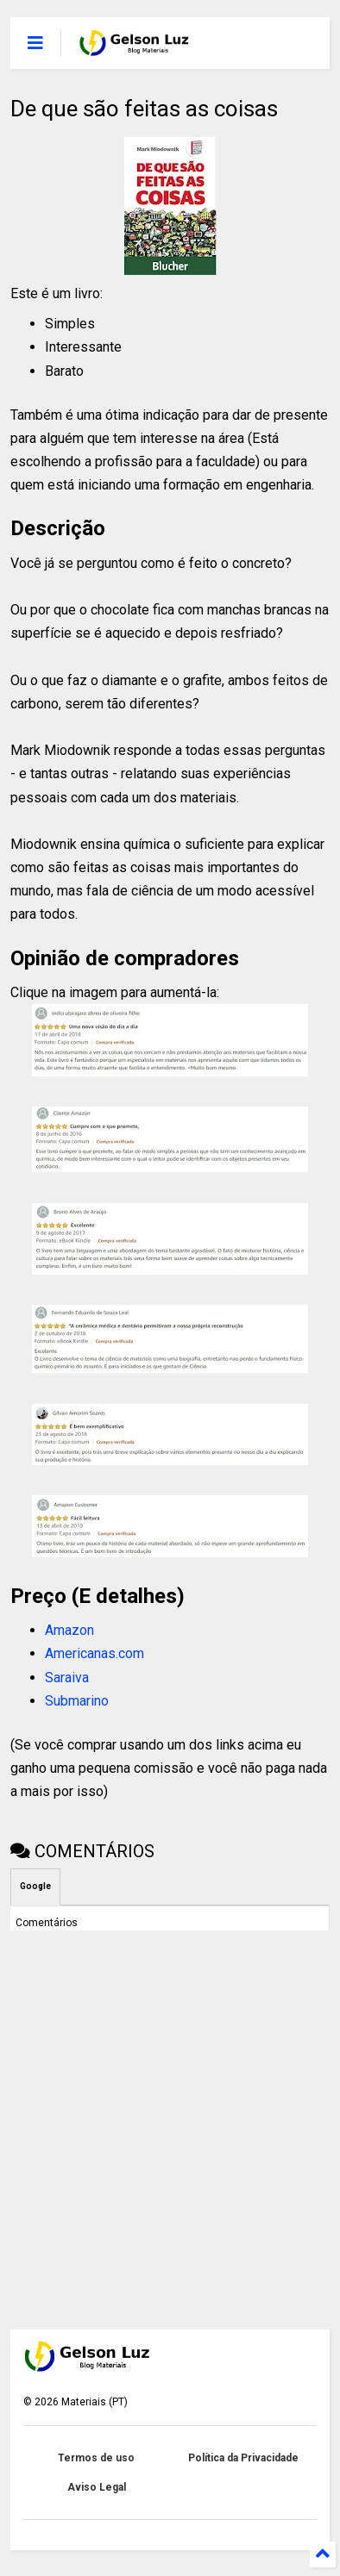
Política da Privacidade (243, 2458)
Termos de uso (96, 2458)
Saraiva (67, 1677)
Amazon (69, 1630)
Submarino (77, 1701)
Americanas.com (94, 1653)
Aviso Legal (96, 2487)
